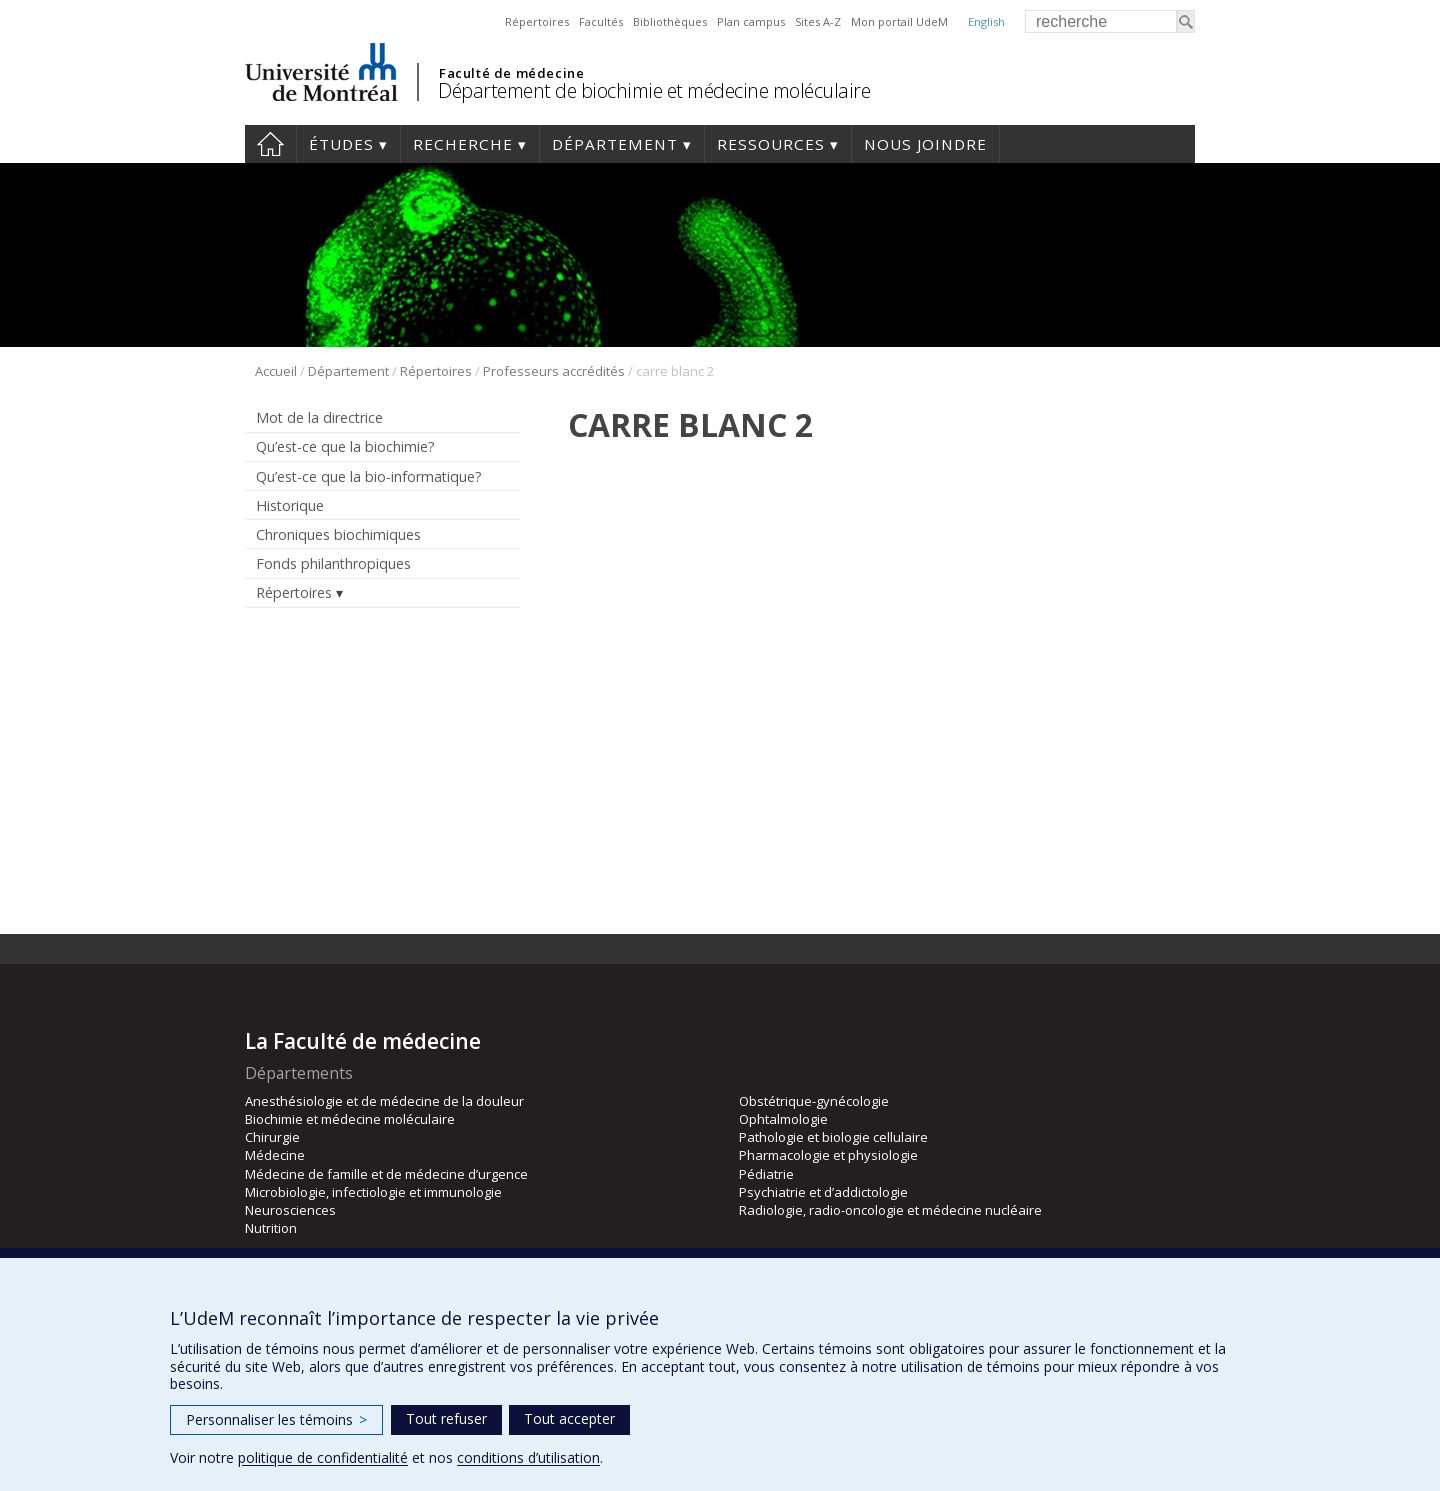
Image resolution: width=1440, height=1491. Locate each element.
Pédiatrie (766, 1174)
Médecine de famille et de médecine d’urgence (386, 1174)
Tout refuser (446, 1418)
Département (615, 144)
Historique (290, 505)
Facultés (601, 21)
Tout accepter (569, 1418)
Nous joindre (925, 144)
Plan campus (751, 21)
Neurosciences (290, 1210)
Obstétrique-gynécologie (814, 1101)
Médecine (275, 1155)
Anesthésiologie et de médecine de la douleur (384, 1101)
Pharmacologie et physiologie (828, 1155)
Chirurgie (272, 1137)
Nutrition (271, 1228)
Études (341, 144)
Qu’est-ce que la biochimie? (345, 446)
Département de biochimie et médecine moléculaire (654, 90)
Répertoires (537, 21)
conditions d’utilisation (528, 1457)
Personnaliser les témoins (276, 1419)
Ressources (771, 144)
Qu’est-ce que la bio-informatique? (369, 476)
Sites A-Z (818, 21)
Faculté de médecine (511, 73)
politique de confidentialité (323, 1457)
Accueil (270, 144)
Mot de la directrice (319, 417)
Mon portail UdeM (899, 21)
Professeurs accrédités (554, 371)
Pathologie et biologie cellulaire (833, 1137)
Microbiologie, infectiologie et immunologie (373, 1192)
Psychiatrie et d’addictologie (823, 1192)
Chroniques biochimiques (338, 534)
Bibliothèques (670, 21)
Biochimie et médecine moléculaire (350, 1119)
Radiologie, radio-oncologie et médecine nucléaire (890, 1210)
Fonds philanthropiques (333, 563)
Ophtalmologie (783, 1119)
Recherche (463, 144)
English (986, 21)
